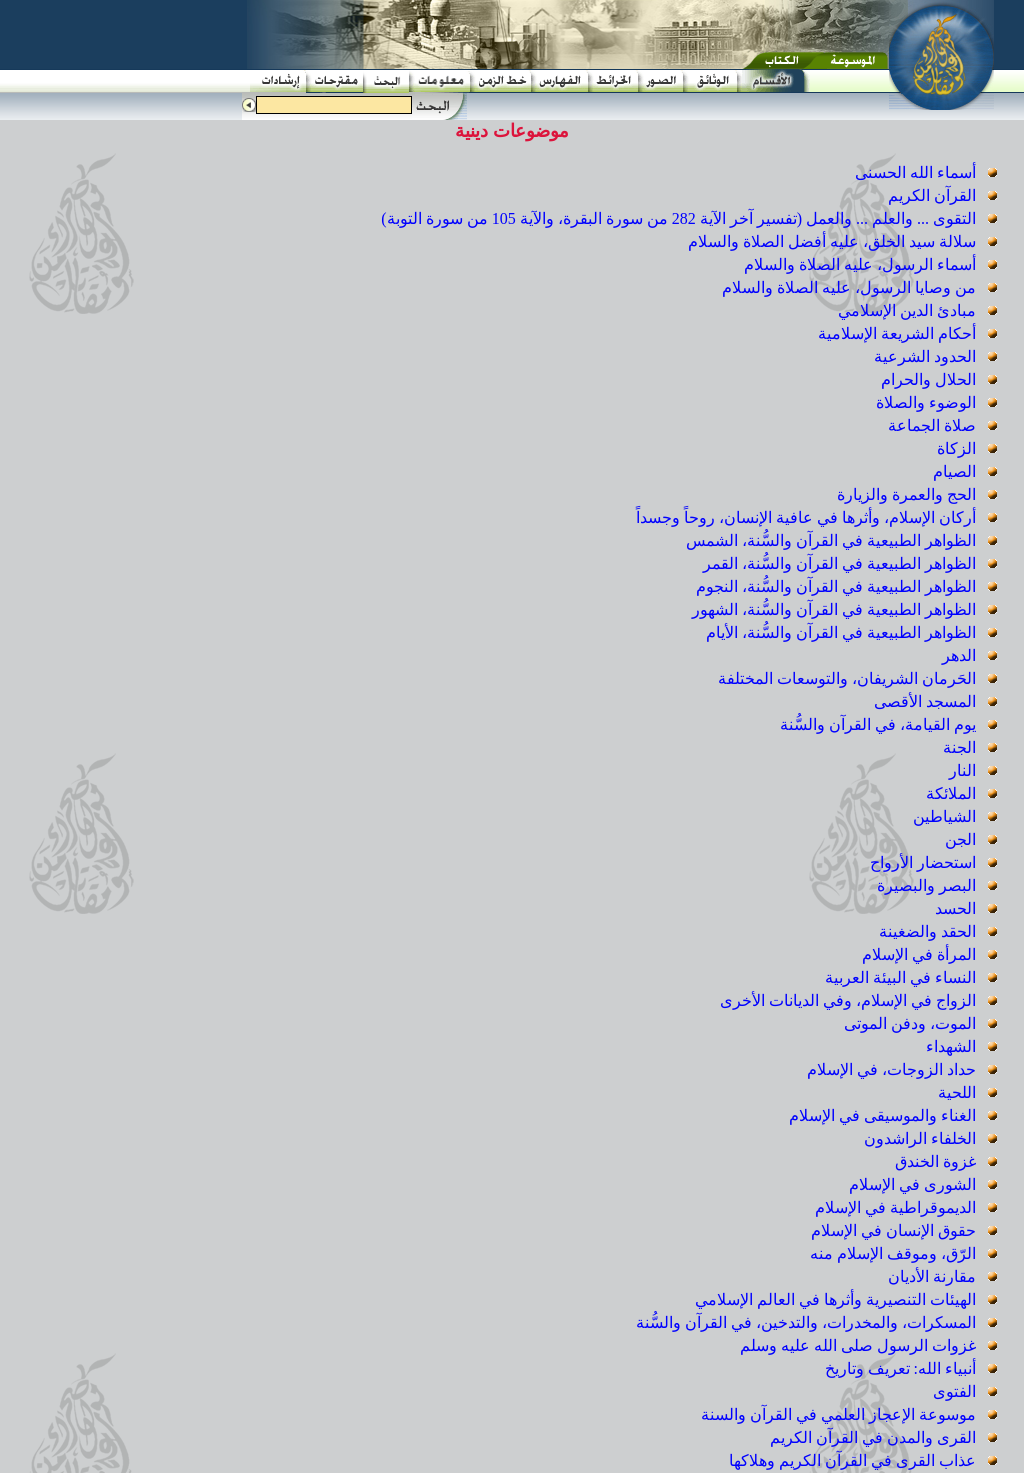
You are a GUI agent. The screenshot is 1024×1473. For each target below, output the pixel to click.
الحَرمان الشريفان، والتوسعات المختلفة (849, 678)
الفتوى (956, 1391)
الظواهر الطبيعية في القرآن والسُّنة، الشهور (836, 609)
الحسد (957, 908)
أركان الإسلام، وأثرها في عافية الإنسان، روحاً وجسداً (808, 517)
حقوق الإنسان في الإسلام (895, 1230)
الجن (962, 839)
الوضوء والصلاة (928, 402)
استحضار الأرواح (925, 862)
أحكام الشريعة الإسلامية (899, 333)
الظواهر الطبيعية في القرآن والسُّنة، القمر (841, 563)
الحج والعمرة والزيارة (908, 494)
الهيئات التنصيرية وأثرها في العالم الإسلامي (837, 1299)
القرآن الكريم (934, 195)
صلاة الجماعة (934, 425)
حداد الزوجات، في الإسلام (893, 1069)
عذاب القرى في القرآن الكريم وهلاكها (854, 1460)
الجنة (961, 747)
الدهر (961, 655)
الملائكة (953, 793)
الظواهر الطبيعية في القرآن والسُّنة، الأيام (843, 632)
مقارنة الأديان (934, 1276)
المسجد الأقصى (927, 701)
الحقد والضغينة (929, 931)
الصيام (956, 471)
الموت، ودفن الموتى (912, 1023)
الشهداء (953, 1046)
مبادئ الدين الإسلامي (909, 310)
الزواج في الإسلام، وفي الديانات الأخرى (850, 1000)
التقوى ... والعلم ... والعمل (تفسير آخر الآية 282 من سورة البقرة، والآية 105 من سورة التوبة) (680, 218)
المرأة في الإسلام (921, 954)
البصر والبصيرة (928, 885)
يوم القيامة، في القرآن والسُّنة (880, 724)
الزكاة (958, 448)
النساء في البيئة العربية (902, 977)
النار (964, 770)
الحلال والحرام (930, 379)
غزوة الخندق (937, 1161)
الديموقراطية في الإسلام (897, 1207)
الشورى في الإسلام (914, 1184)
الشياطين (946, 816)
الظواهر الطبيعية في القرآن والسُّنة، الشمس (833, 540)
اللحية (959, 1092)
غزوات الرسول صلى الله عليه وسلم (860, 1345)
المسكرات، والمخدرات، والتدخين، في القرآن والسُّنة (808, 1322)
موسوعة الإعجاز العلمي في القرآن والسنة (840, 1414)
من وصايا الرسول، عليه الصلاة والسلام (851, 287)
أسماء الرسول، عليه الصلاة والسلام (862, 264)
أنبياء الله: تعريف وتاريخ (902, 1368)
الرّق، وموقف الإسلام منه (895, 1253)
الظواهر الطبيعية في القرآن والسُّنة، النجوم (838, 586)
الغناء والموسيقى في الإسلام (884, 1115)
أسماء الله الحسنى (917, 172)
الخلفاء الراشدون (922, 1138)
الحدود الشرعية (927, 356)
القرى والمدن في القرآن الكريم (875, 1437)
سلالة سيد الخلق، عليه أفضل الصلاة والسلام (834, 241)
